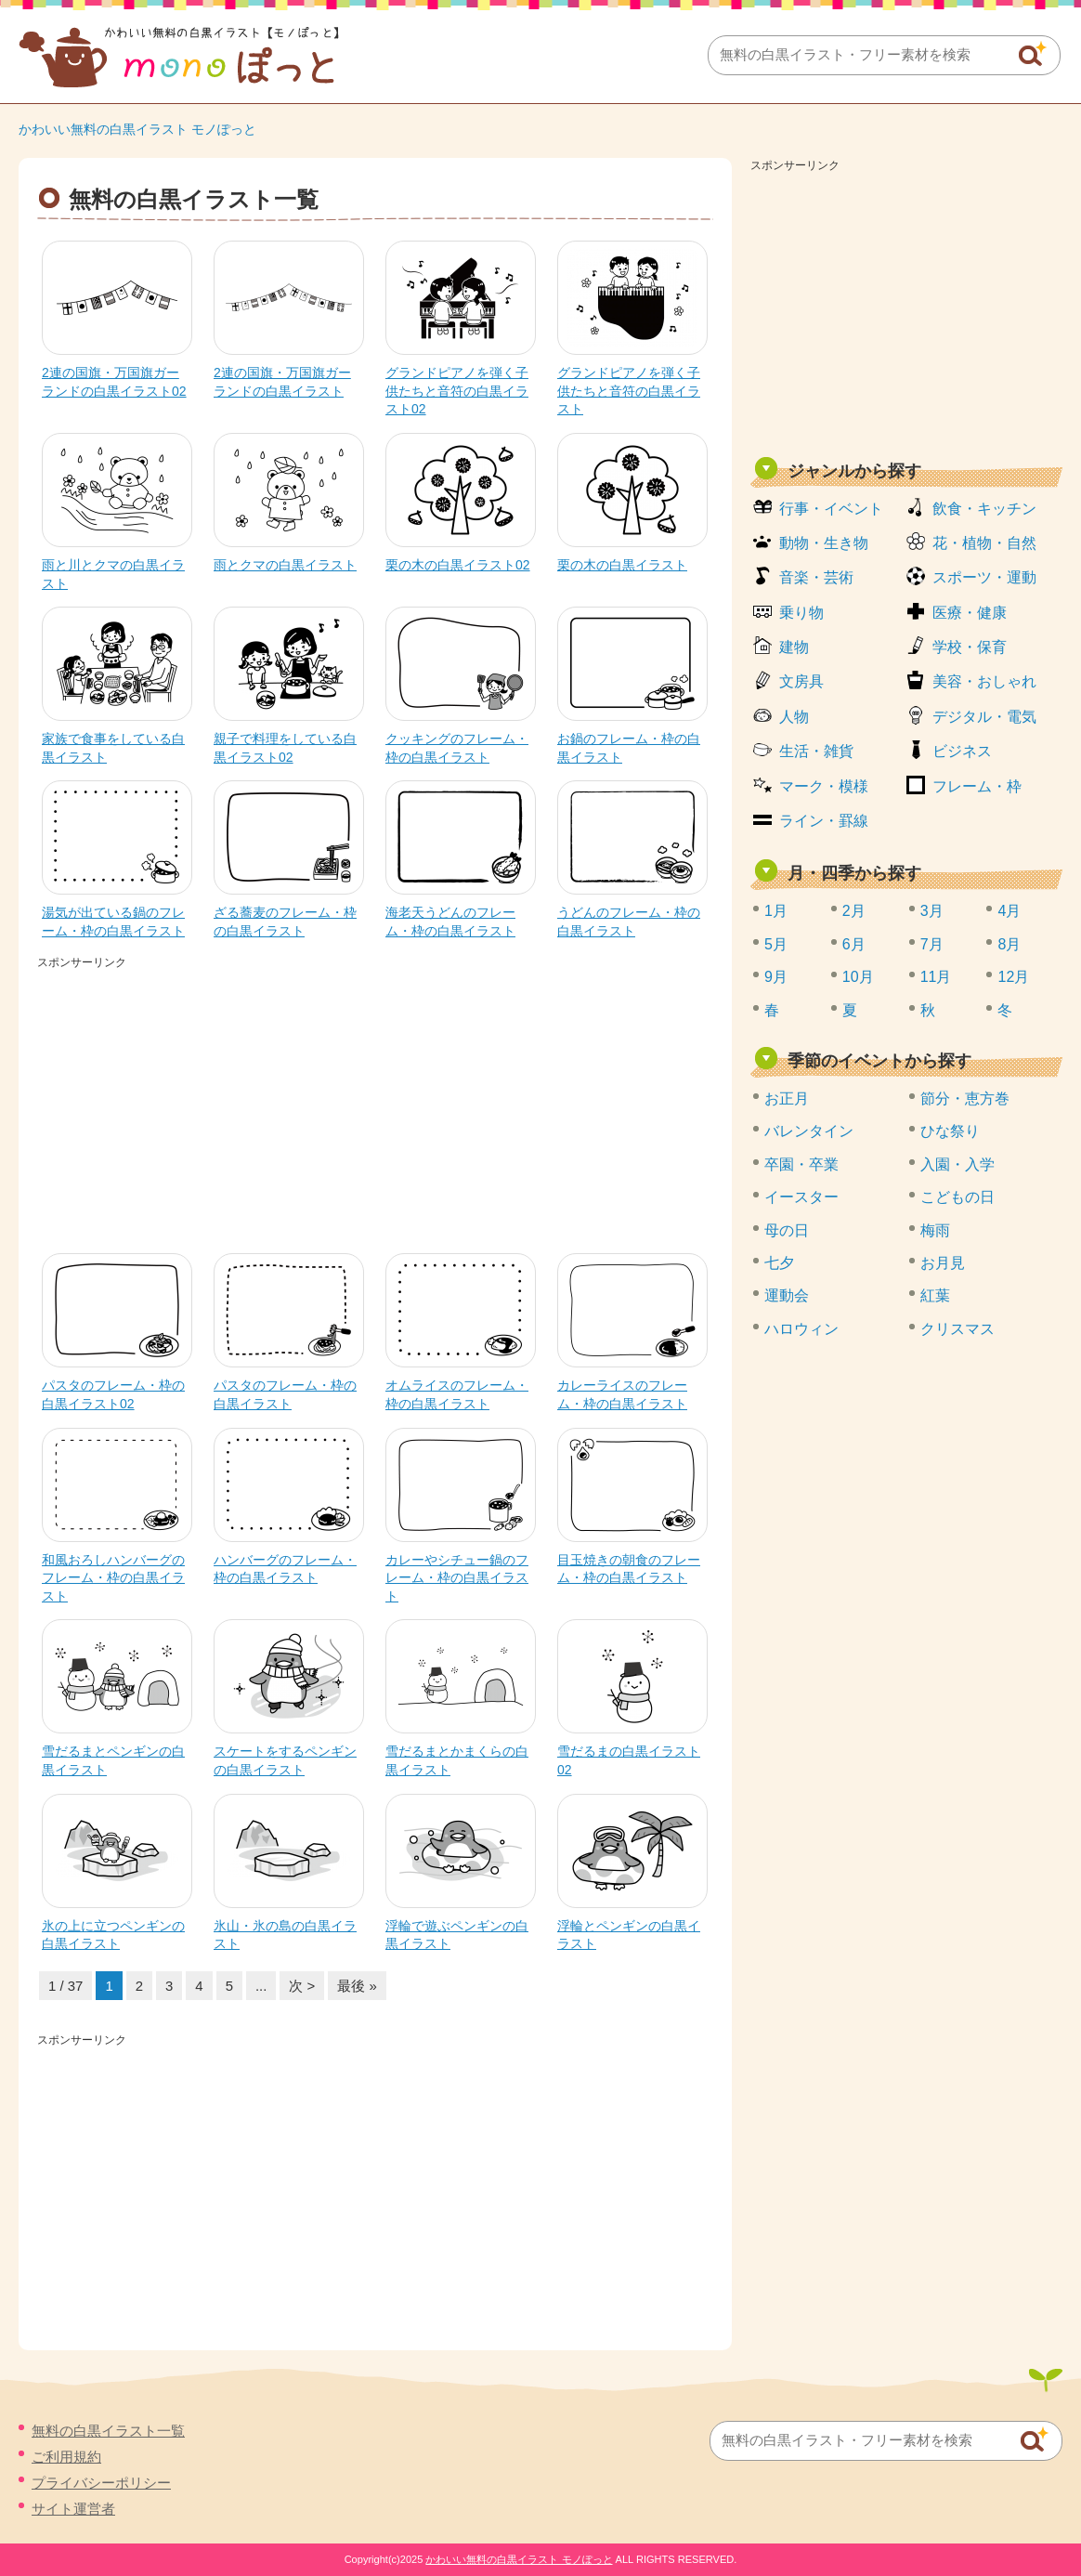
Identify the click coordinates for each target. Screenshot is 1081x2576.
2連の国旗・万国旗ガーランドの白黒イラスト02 (114, 382)
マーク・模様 (823, 786)
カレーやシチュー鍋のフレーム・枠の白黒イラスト (456, 1577)
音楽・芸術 (816, 577)
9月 (776, 977)
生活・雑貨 (816, 751)
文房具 (801, 681)
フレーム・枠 (977, 786)
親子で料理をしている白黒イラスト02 (285, 748)
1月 (776, 911)
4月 (1009, 911)
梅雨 (935, 1230)
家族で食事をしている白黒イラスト (113, 748)
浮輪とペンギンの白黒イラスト (628, 1935)
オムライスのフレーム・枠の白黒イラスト (456, 1394)
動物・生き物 (823, 543)
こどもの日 (957, 1197)
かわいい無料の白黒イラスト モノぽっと (137, 129)
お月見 (942, 1263)
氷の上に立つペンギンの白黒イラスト (113, 1935)
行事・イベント (831, 509)
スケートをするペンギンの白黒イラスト (285, 1760)
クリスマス (957, 1329)
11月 (936, 977)
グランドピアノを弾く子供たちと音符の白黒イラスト (628, 390)
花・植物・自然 (984, 543)
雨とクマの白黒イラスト (285, 564)
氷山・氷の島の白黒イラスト (285, 1935)
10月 (858, 977)
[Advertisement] (375, 1104)
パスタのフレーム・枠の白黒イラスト (285, 1394)
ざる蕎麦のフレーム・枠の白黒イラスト (285, 921)
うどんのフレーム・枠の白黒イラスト (628, 921)
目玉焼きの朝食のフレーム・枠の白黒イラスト (628, 1569)
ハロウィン (801, 1329)
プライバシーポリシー (101, 2483)
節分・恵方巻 (964, 1098)
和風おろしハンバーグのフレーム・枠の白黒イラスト (113, 1577)
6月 (854, 944)
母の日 (786, 1230)
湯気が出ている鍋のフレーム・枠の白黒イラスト (113, 921)
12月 (1013, 977)
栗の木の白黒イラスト (622, 564)
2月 (854, 911)
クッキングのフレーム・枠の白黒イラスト (456, 748)
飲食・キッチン (984, 509)
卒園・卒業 (801, 1164)
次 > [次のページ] (302, 1986)
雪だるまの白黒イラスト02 (628, 1760)
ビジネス (962, 751)
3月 (932, 911)
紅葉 (935, 1295)
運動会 (786, 1295)
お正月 (786, 1098)
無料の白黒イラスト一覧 (108, 2431)
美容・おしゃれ (984, 681)
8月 (1009, 944)
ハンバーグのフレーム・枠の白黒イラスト (285, 1569)
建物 (794, 647)
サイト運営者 (73, 2509)
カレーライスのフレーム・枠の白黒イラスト (622, 1394)
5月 (776, 944)
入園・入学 (957, 1164)
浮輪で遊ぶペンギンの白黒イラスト (456, 1935)
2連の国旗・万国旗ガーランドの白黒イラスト (282, 382)
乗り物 (801, 613)
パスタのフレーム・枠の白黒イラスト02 (113, 1394)
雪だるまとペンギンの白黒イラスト (113, 1760)
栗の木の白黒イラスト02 (457, 564)
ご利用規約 (66, 2457)
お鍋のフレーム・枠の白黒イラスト (628, 748)
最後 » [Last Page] (356, 1986)
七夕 (779, 1263)
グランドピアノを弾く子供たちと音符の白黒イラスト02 (456, 390)
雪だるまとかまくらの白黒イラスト (456, 1760)
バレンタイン (808, 1131)
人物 (794, 717)
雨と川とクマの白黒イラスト (113, 574)
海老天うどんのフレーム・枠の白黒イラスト (450, 921)
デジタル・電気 (984, 717)
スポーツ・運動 (984, 577)
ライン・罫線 (823, 821)
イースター (801, 1197)
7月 (932, 944)
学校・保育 (969, 647)
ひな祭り (950, 1131)
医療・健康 (969, 613)
